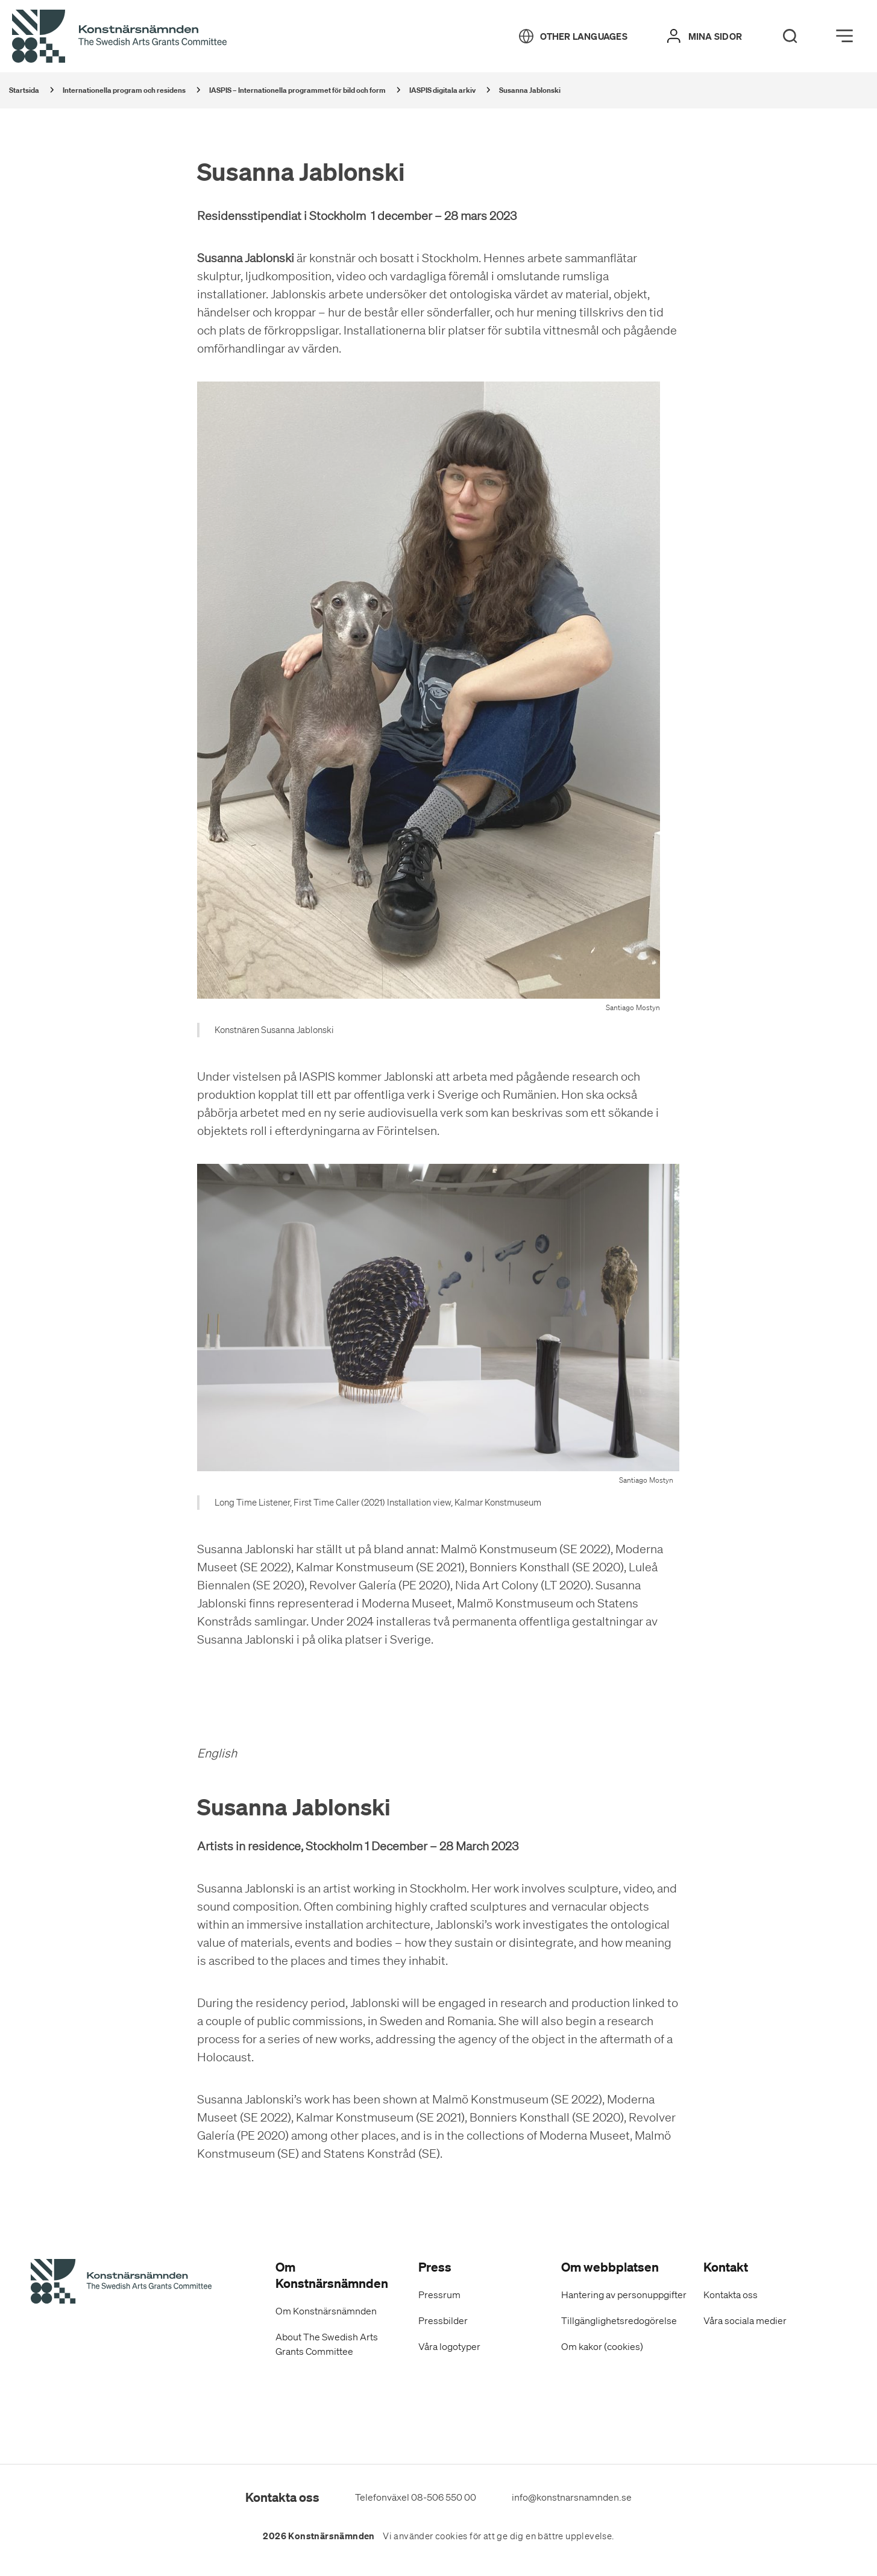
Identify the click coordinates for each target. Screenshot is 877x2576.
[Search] (790, 36)
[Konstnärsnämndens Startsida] (121, 2283)
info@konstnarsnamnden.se (572, 2497)
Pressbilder (443, 2320)
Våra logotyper (449, 2346)
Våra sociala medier (745, 2320)
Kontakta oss (730, 2295)
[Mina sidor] (704, 36)
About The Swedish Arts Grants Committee (326, 2344)
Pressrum (439, 2295)
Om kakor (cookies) (602, 2346)
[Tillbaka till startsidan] (119, 37)
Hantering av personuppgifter (624, 2295)
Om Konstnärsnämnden (326, 2311)
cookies (451, 2536)
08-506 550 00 (443, 2497)
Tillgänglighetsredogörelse (619, 2320)
